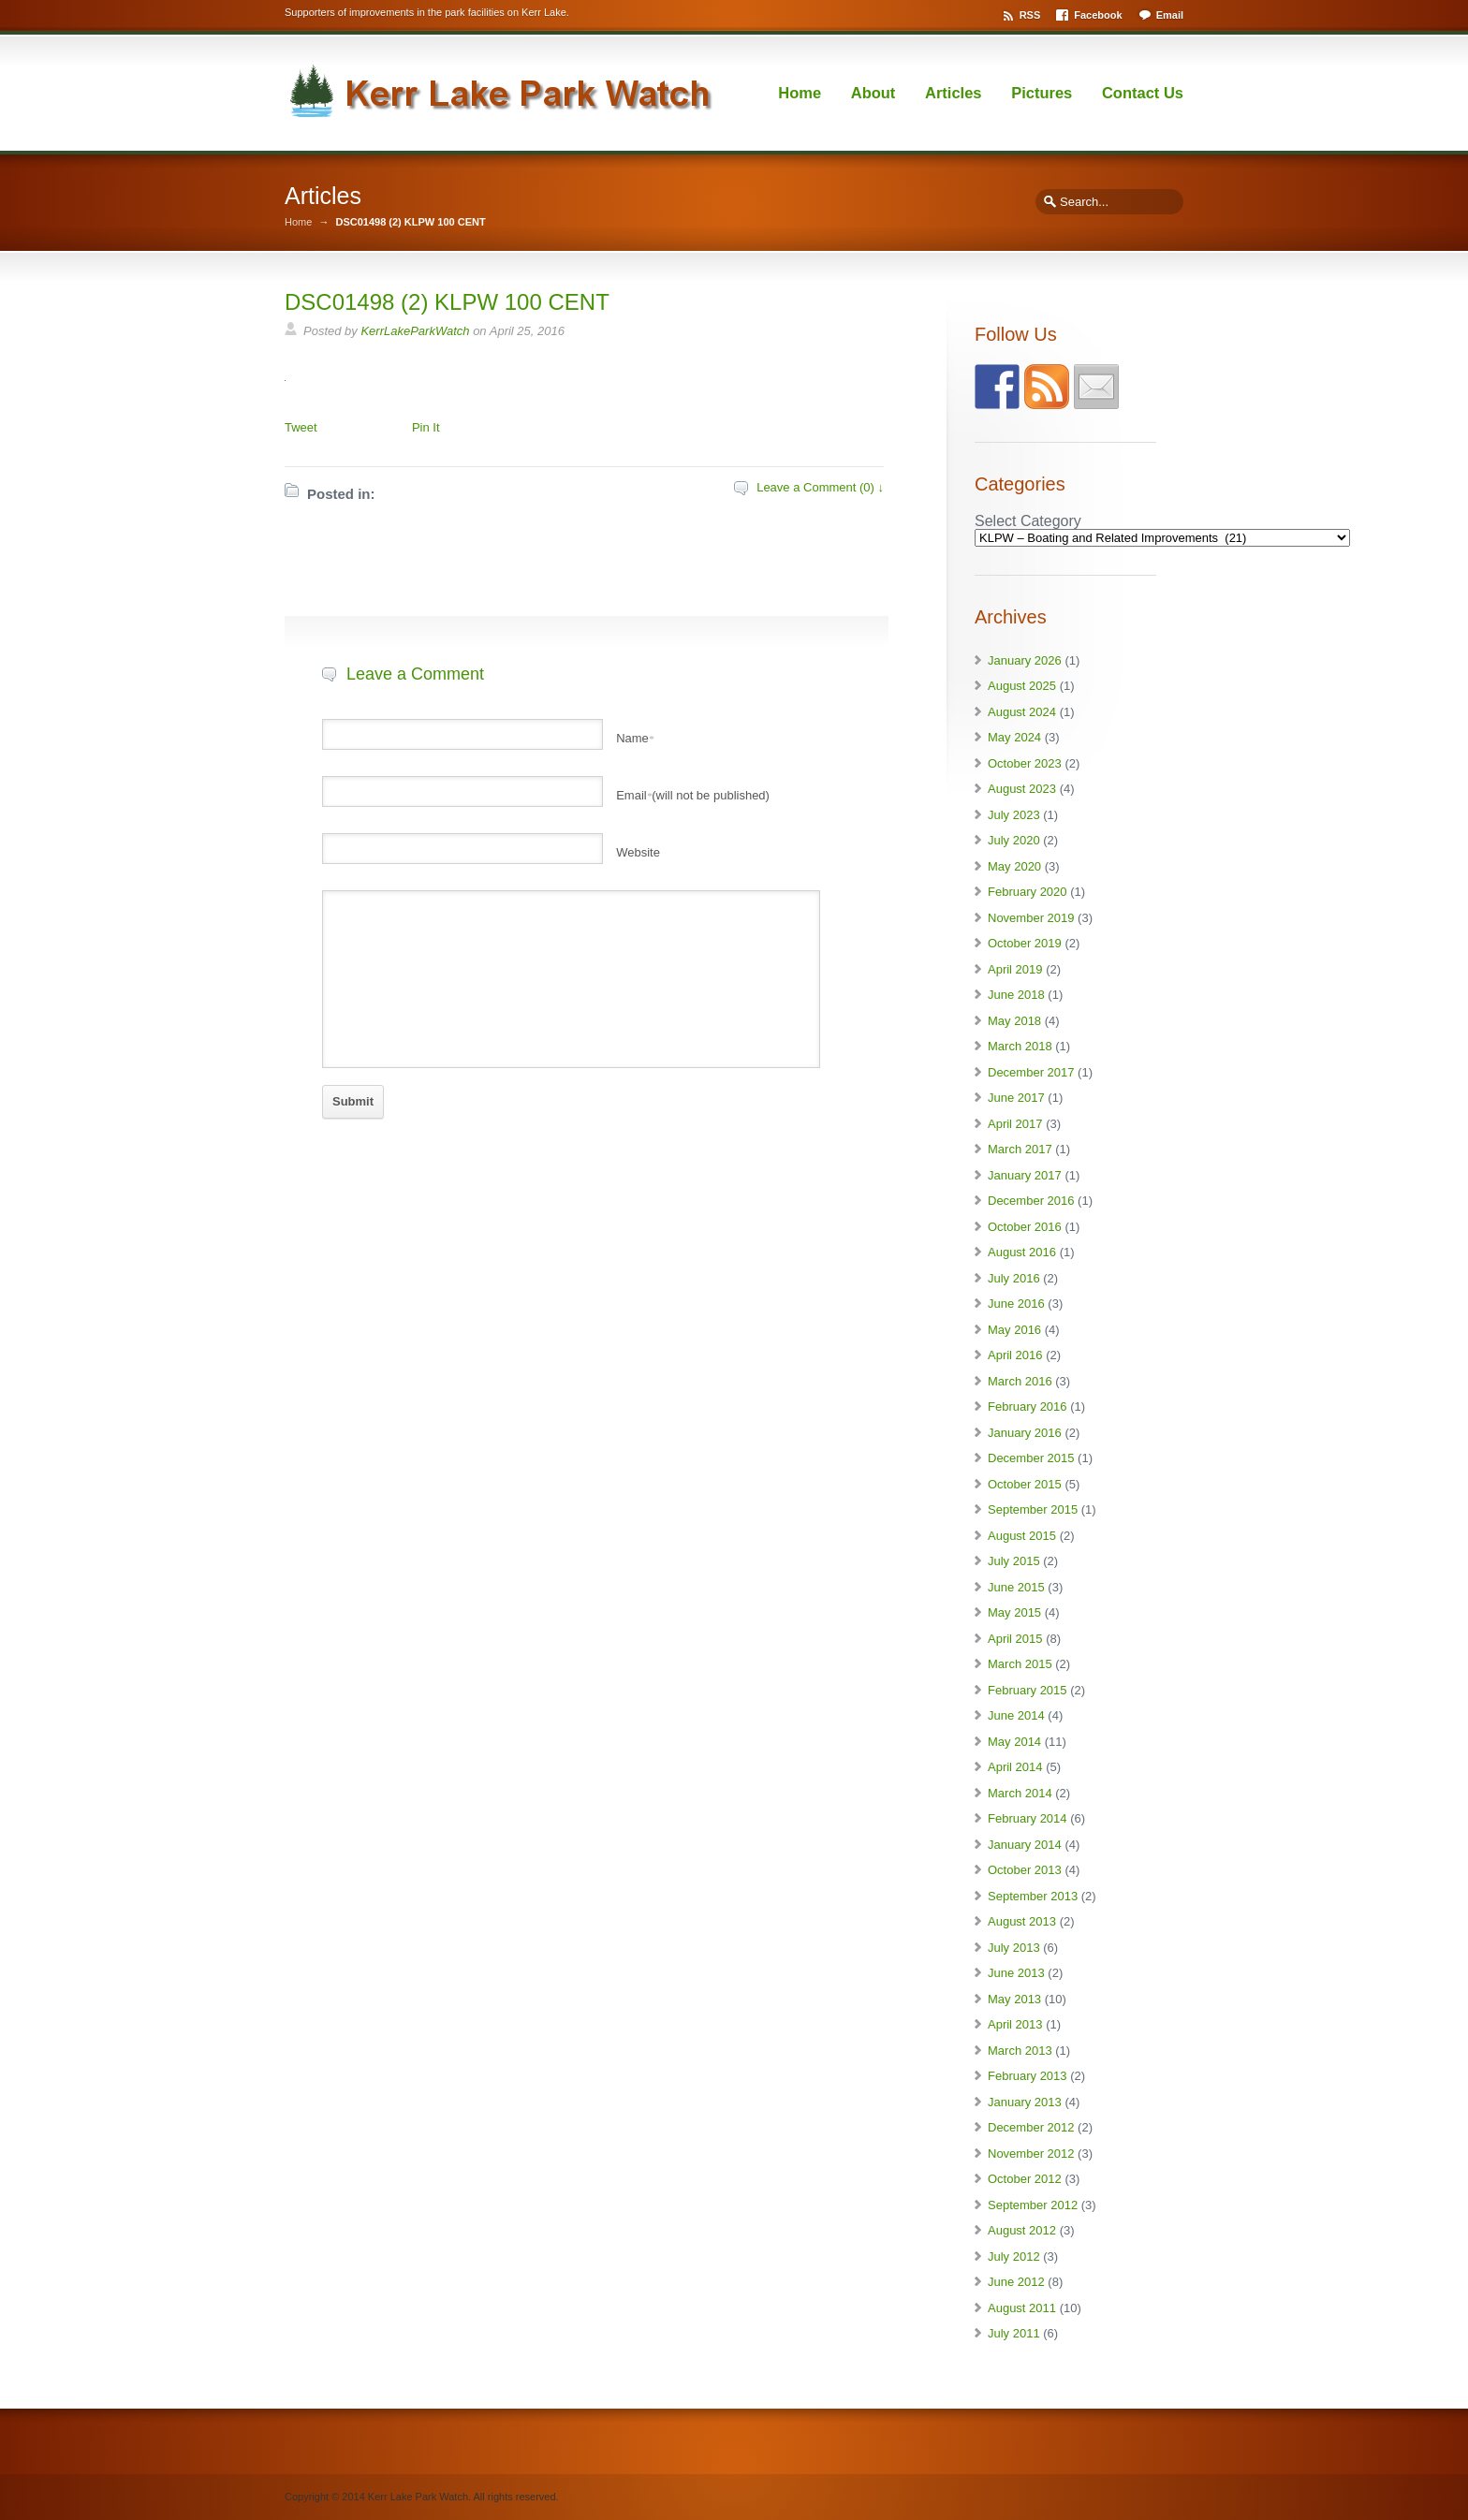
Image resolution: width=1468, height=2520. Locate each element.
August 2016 (1022, 1252)
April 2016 (1015, 1355)
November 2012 (1031, 2153)
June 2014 (1016, 1715)
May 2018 (1014, 1021)
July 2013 (1014, 1948)
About (873, 92)
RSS (1030, 15)
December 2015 (1031, 1458)
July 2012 (1014, 2256)
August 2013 (1022, 1921)
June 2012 (1016, 2282)
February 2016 (1027, 1406)
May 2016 (1014, 1330)
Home (799, 92)
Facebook (1098, 15)
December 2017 (1031, 1072)
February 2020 (1027, 892)
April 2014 (1015, 1767)
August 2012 (1022, 2230)
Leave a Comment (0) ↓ (820, 487)
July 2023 (1014, 815)
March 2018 (1020, 1046)
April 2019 (1015, 969)
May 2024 (1014, 737)
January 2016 (1025, 1433)
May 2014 (1014, 1742)
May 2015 (1014, 1612)
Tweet (301, 427)
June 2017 (1016, 1098)
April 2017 (1015, 1124)
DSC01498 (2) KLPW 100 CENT (447, 302)
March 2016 (1020, 1381)
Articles (953, 92)
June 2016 (1016, 1304)
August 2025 (1022, 686)
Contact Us (1142, 92)
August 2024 (1022, 712)
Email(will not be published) (693, 795)
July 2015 (1014, 1561)
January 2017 (1025, 1175)
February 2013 (1027, 2076)
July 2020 (1014, 840)
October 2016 (1025, 1227)
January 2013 (1025, 2102)
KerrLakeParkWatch (414, 331)
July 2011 (1014, 2333)
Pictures (1041, 92)
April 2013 (1015, 2024)
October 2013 (1025, 1870)
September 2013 (1033, 1896)
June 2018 (1016, 995)
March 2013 (1020, 2051)
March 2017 (1020, 1149)
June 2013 (1016, 1973)
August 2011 (1022, 2308)
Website (638, 852)
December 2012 (1031, 2127)
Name (634, 738)
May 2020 (1014, 866)
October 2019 (1025, 943)
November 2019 (1031, 918)
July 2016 (1014, 1278)
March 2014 (1020, 1793)
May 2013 (1014, 1999)
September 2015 (1033, 1509)
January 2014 (1025, 1845)
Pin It (426, 427)
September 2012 (1033, 2205)
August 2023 (1022, 789)
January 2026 (1025, 660)
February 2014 (1027, 1818)
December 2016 (1031, 1201)
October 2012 (1025, 2179)
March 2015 (1020, 1664)
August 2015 (1022, 1536)
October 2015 (1025, 1484)
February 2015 (1027, 1690)
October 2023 (1025, 763)
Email (1169, 15)
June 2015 (1016, 1587)
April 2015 (1015, 1639)
